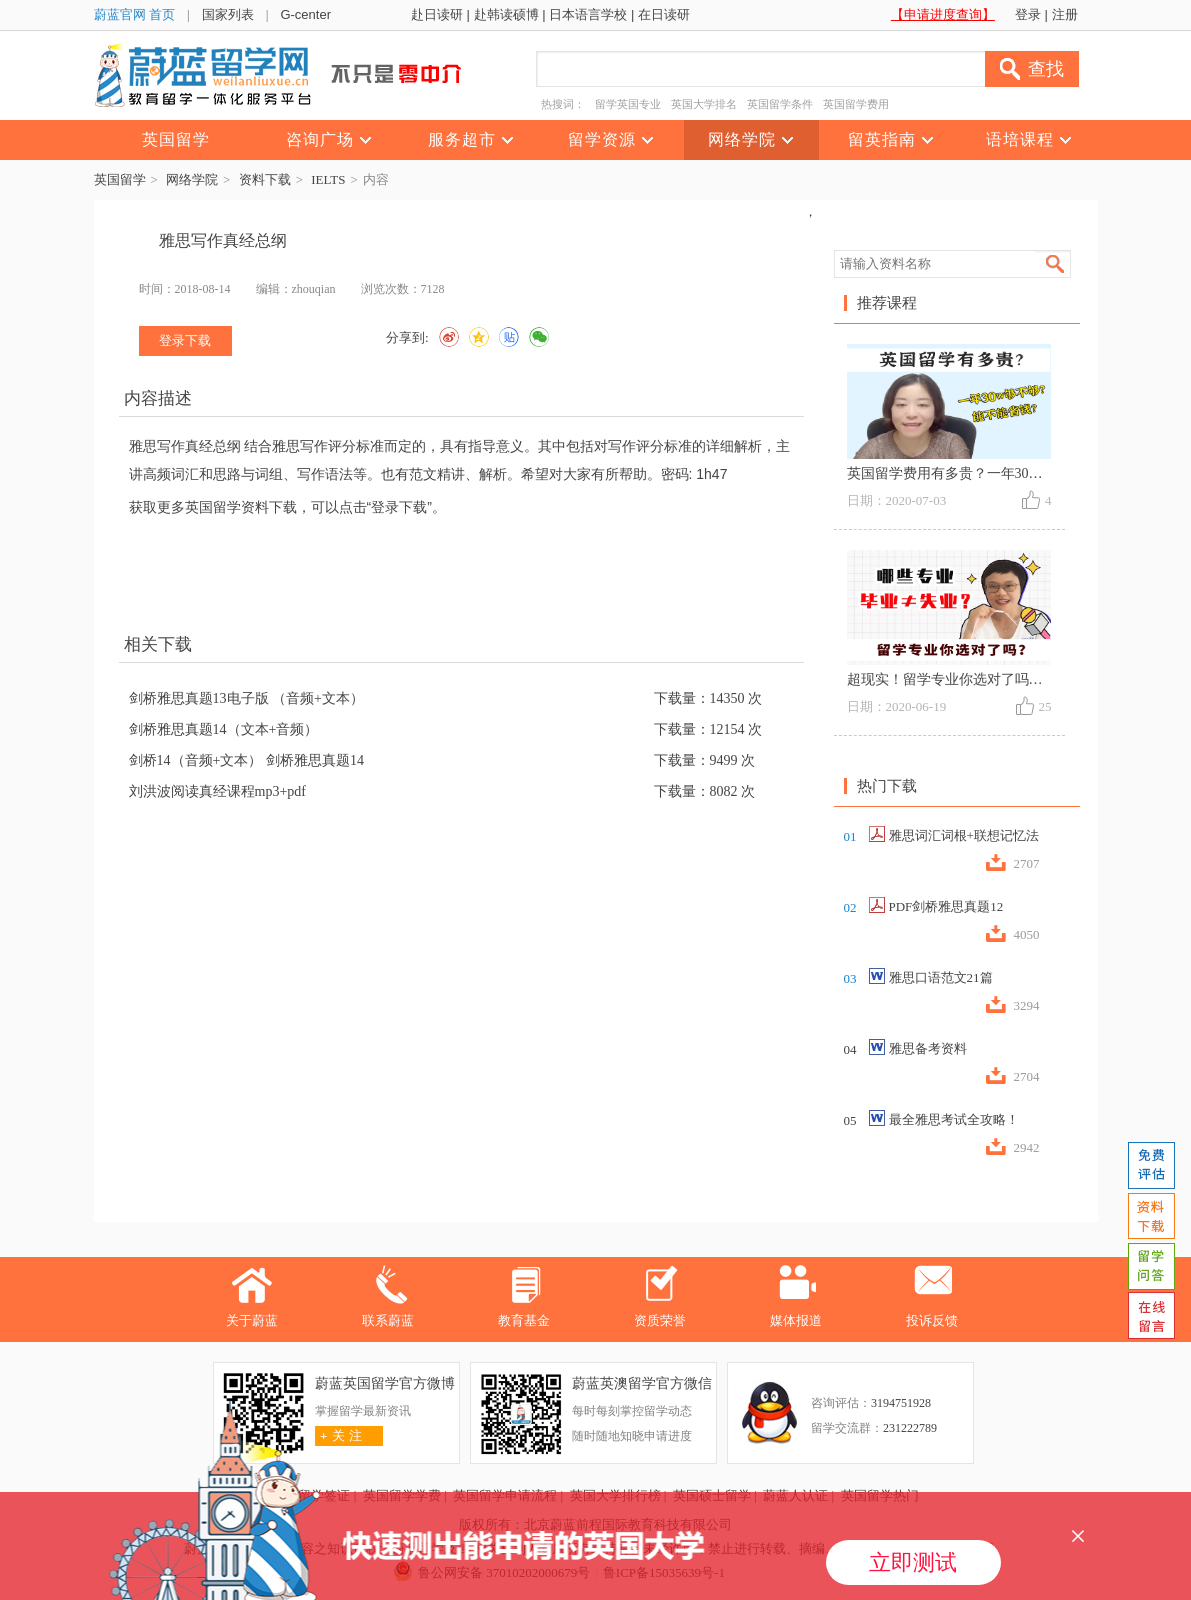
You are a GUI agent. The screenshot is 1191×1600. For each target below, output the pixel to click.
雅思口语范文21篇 (941, 977)
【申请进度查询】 (943, 14)
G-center (305, 14)
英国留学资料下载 (241, 507)
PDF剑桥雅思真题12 (946, 906)
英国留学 (120, 179)
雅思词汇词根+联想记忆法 (964, 835)
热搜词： (563, 104)
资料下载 (265, 179)
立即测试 (913, 1562)
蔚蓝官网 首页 (135, 14)
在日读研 (664, 14)
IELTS (328, 179)
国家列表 (228, 14)
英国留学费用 (856, 104)
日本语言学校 (588, 14)
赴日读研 (437, 14)
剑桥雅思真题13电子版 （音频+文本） (246, 698)
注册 (1065, 14)
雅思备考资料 (928, 1048)
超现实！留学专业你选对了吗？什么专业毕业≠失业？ (1012, 679)
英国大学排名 (704, 104)
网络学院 (192, 179)
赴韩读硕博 (506, 14)
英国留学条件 (780, 104)
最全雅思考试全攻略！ (954, 1119)
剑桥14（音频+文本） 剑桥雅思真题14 (246, 760)
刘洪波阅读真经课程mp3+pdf (217, 791)
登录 (1028, 14)
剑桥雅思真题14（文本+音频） (224, 729)
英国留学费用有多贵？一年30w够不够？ (971, 473)
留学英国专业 (628, 104)
